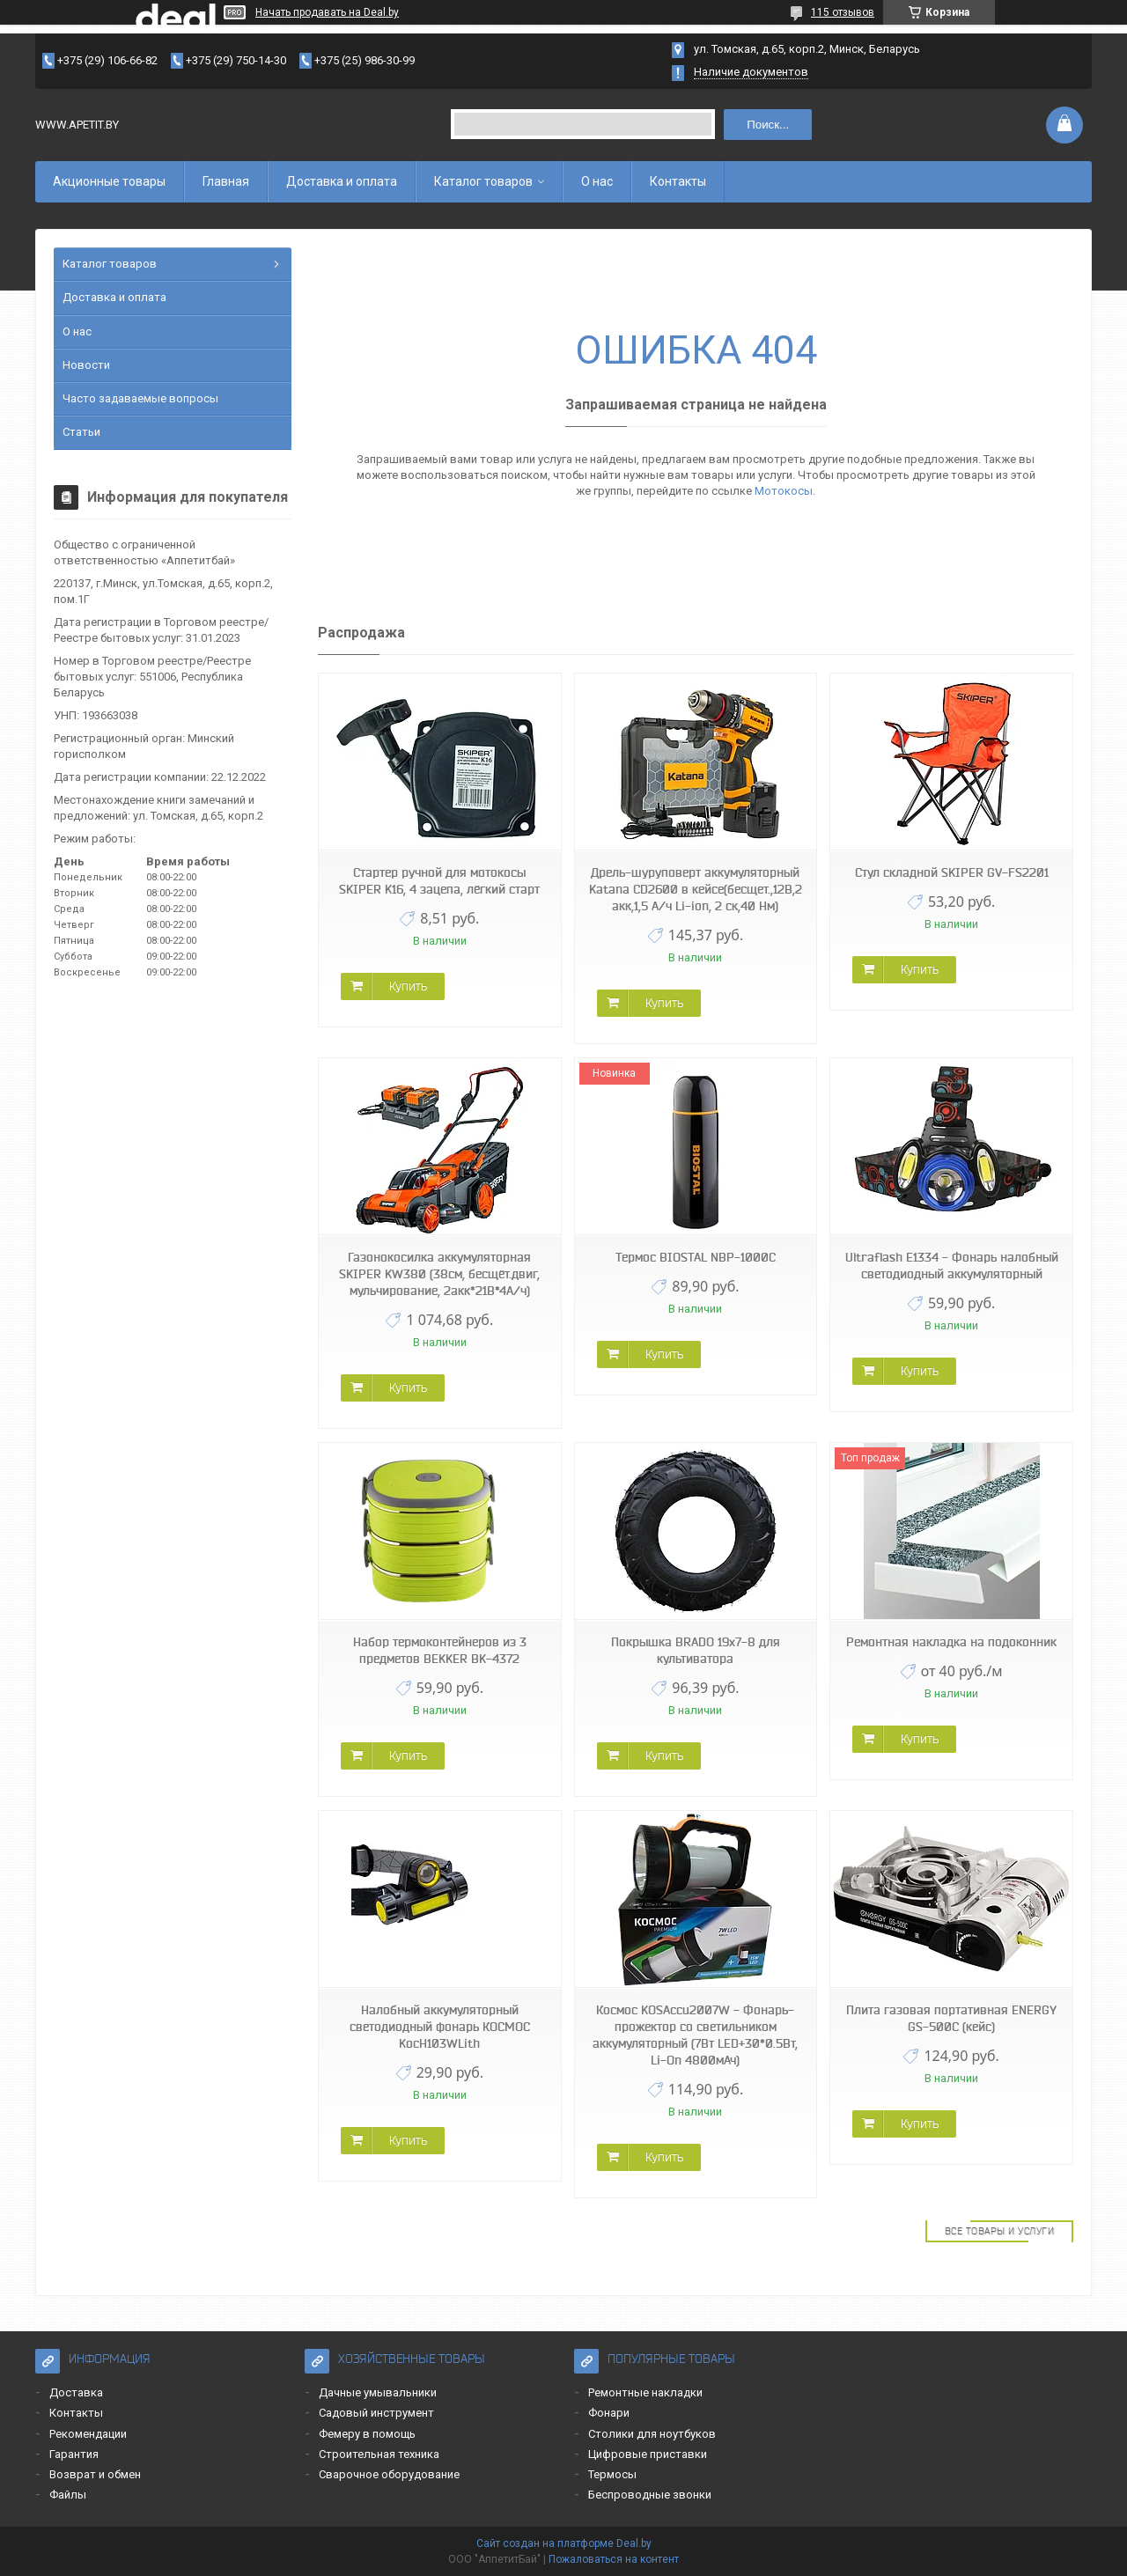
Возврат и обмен (95, 2474)
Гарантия (74, 2454)
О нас (597, 181)
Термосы (612, 2474)
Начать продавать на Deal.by (327, 12)
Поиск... (768, 124)
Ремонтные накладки (645, 2392)
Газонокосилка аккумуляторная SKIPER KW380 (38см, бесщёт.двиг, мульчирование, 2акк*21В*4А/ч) (439, 1274)
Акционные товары (109, 181)
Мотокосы (784, 490)
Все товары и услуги (1000, 2231)
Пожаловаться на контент (614, 2559)
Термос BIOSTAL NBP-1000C (695, 1257)
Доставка (76, 2392)
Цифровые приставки (647, 2454)
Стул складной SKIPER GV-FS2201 (952, 872)
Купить (408, 986)
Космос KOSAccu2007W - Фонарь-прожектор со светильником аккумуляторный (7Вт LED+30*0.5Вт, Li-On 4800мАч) (695, 2035)
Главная (226, 181)
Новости (86, 365)
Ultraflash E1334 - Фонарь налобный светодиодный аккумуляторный (951, 1265)
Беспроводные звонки (649, 2494)
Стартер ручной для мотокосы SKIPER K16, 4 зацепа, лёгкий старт (439, 880)
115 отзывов (842, 12)
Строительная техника (379, 2454)
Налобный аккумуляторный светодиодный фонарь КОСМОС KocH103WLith (440, 2026)
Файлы (67, 2494)
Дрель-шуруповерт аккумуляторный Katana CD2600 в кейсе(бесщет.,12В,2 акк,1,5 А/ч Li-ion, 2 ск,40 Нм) (695, 889)
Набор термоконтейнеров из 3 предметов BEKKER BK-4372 (440, 1650)
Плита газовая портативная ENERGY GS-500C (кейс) (951, 2018)
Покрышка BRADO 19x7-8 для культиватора (695, 1650)
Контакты (678, 181)
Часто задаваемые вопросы (140, 398)
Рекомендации (88, 2433)
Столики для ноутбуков (652, 2433)
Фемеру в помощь (367, 2433)
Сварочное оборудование (389, 2474)
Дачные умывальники (378, 2392)
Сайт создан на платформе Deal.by (564, 2543)
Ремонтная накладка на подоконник (951, 1642)
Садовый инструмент (376, 2412)
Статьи (81, 431)
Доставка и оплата (341, 181)
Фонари (609, 2412)
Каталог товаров (483, 181)
